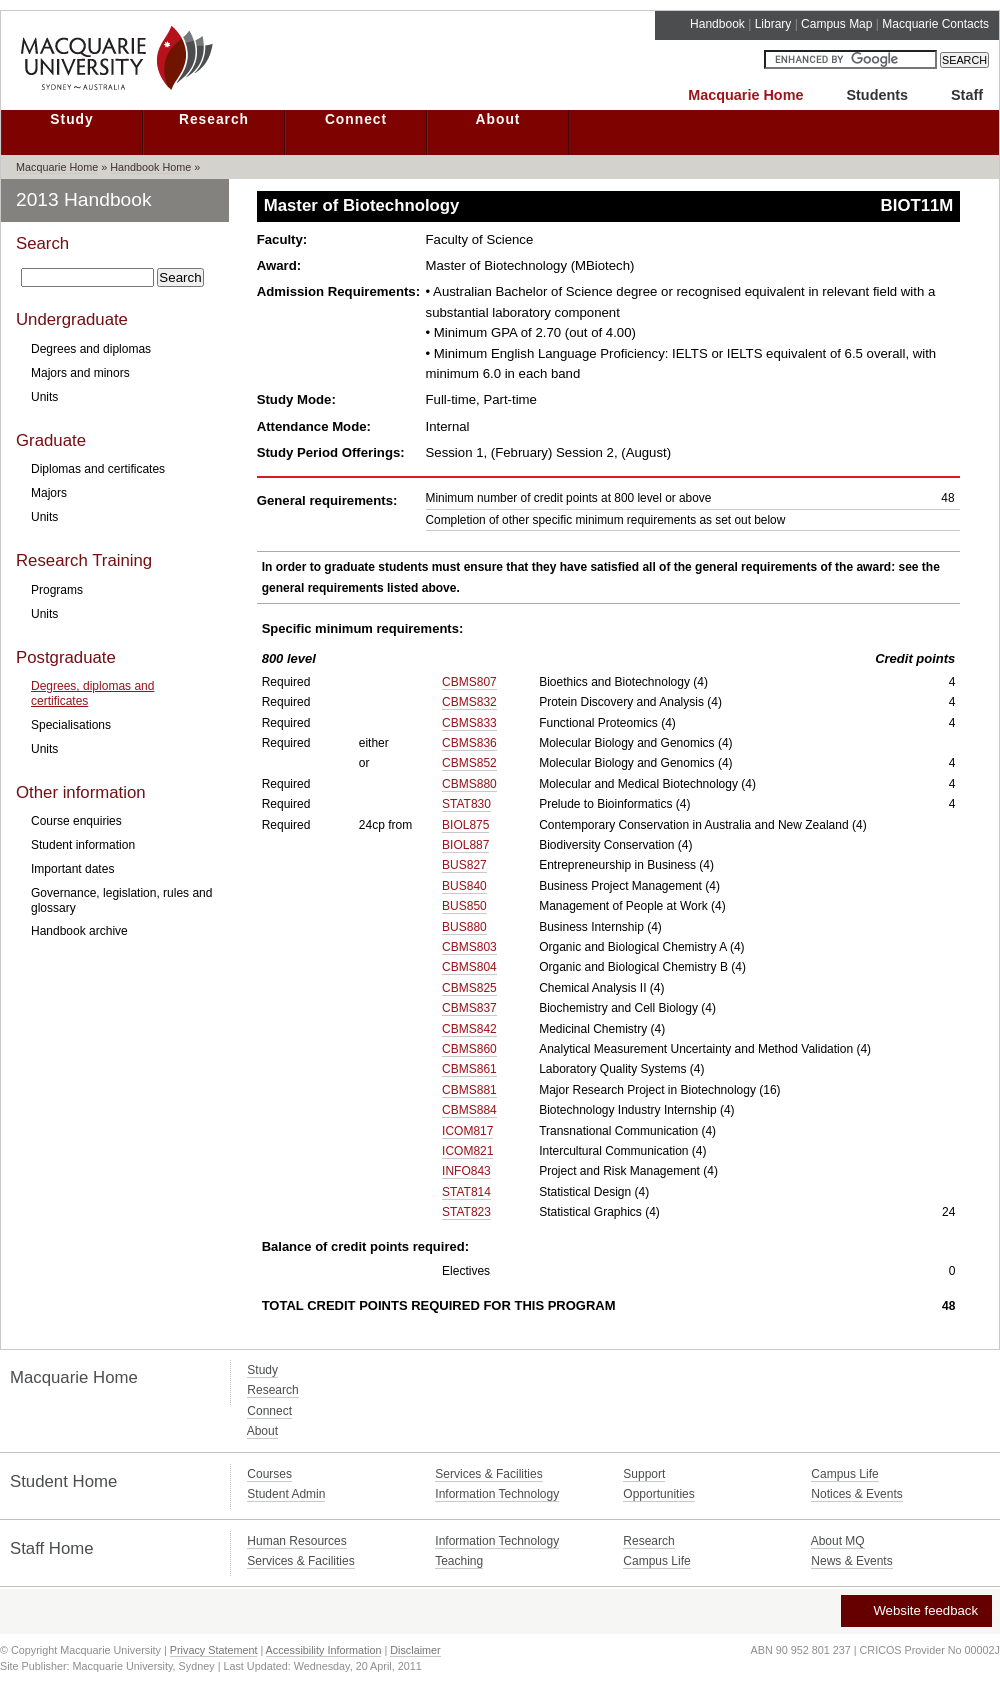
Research (214, 119)
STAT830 (466, 804)
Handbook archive (79, 931)
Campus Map (836, 24)
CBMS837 (469, 1008)
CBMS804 (469, 967)
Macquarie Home (745, 95)
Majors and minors (80, 373)
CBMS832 (469, 702)
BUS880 (464, 927)
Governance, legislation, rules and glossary (121, 900)
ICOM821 (467, 1151)
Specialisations (71, 725)
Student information (83, 845)
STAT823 (466, 1212)
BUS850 (464, 906)
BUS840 (464, 886)
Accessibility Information (324, 1650)
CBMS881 (469, 1090)
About (498, 119)
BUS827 (464, 865)
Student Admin (286, 1494)
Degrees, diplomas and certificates (92, 693)
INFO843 (466, 1171)
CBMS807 (469, 682)
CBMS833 (469, 723)
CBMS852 (469, 763)
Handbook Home (150, 167)
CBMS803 (469, 947)
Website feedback (915, 1610)
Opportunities (658, 1494)
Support (644, 1474)
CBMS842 (469, 1029)
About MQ (838, 1541)
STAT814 (466, 1192)
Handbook (717, 24)
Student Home (63, 1481)
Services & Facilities (488, 1474)
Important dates (72, 869)
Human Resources (296, 1541)
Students (877, 95)
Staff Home (52, 1548)
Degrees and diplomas (91, 349)
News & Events (851, 1561)
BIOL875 (465, 825)
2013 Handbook (84, 199)
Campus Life (844, 1474)
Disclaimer (415, 1650)
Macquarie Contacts (935, 24)
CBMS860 (469, 1049)
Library (773, 24)
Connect (356, 119)
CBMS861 (469, 1069)
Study (71, 119)
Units (44, 397)
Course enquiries (76, 821)
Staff (967, 95)
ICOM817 (467, 1131)
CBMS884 (469, 1110)
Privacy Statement (214, 1650)
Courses (269, 1474)
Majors (49, 493)
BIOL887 (465, 845)
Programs (57, 590)
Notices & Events (856, 1494)
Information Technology (497, 1494)
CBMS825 (469, 988)
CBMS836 (469, 743)
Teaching (459, 1561)
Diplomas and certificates (98, 469)
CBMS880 (469, 784)
